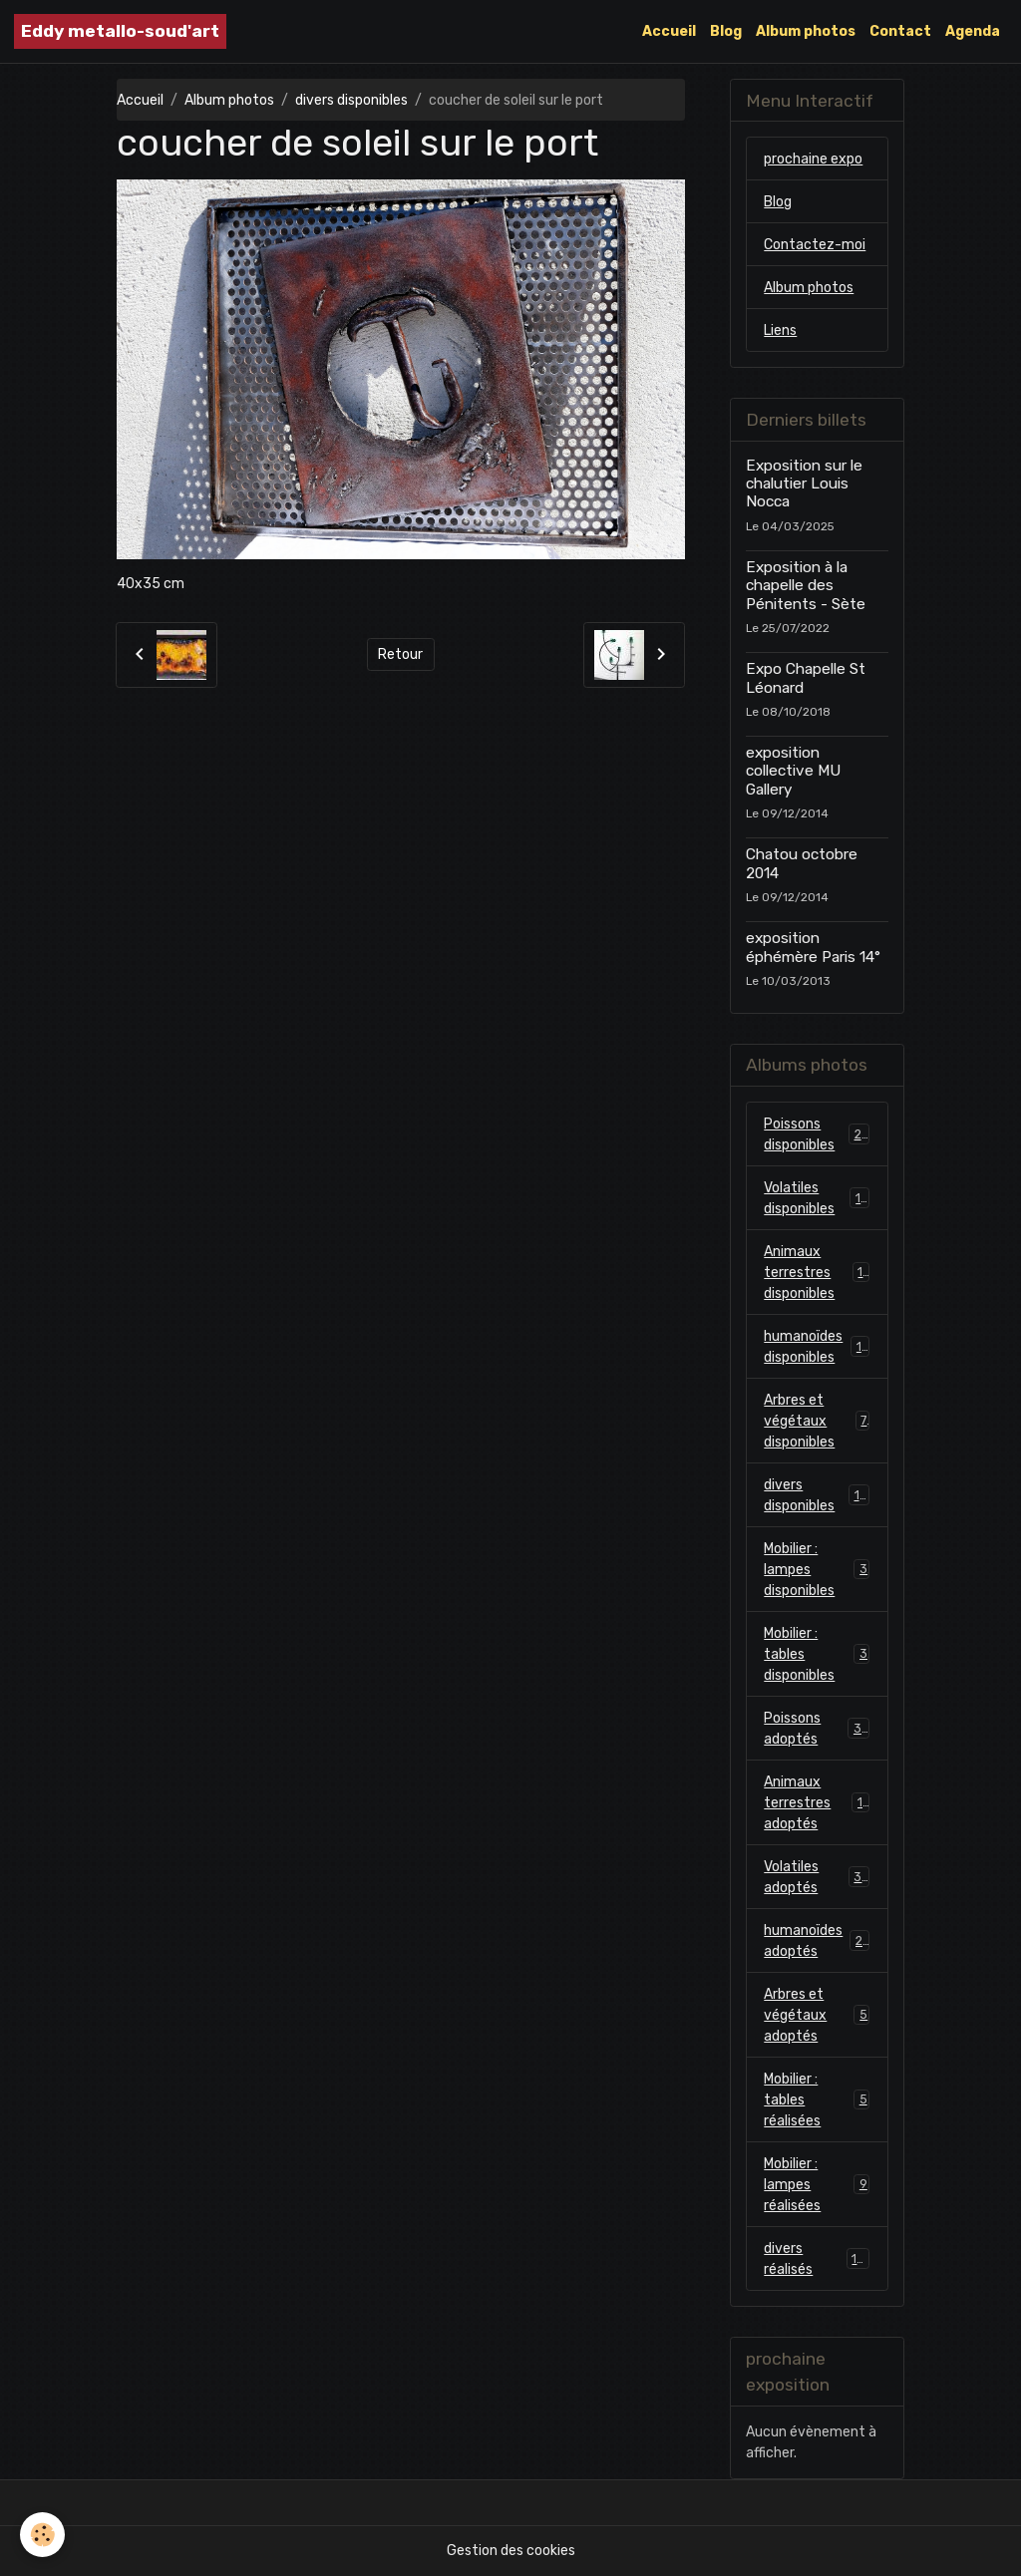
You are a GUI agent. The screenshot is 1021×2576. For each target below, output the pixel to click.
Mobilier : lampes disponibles (816, 1569)
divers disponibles (351, 100)
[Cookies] (42, 2534)
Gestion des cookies (511, 2550)
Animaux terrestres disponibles (817, 1272)
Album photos (805, 31)
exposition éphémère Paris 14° (813, 947)
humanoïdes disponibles (816, 1347)
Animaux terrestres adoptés (817, 1802)
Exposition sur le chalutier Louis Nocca (804, 484)
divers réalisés (816, 2259)
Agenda (972, 31)
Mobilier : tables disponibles (816, 1654)
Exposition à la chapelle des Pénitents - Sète (805, 585)
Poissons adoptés (816, 1729)
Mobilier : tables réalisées (816, 2100)
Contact (900, 31)
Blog (726, 31)
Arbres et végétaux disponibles (816, 1421)
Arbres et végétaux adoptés (816, 2015)
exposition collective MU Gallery (793, 771)
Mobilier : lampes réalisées (816, 2184)
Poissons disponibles (816, 1134)
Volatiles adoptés (816, 1877)
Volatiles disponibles (816, 1198)
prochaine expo (813, 159)
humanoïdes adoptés (816, 1941)
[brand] (120, 31)
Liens (780, 330)
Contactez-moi (814, 244)
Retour (400, 654)
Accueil (669, 31)
